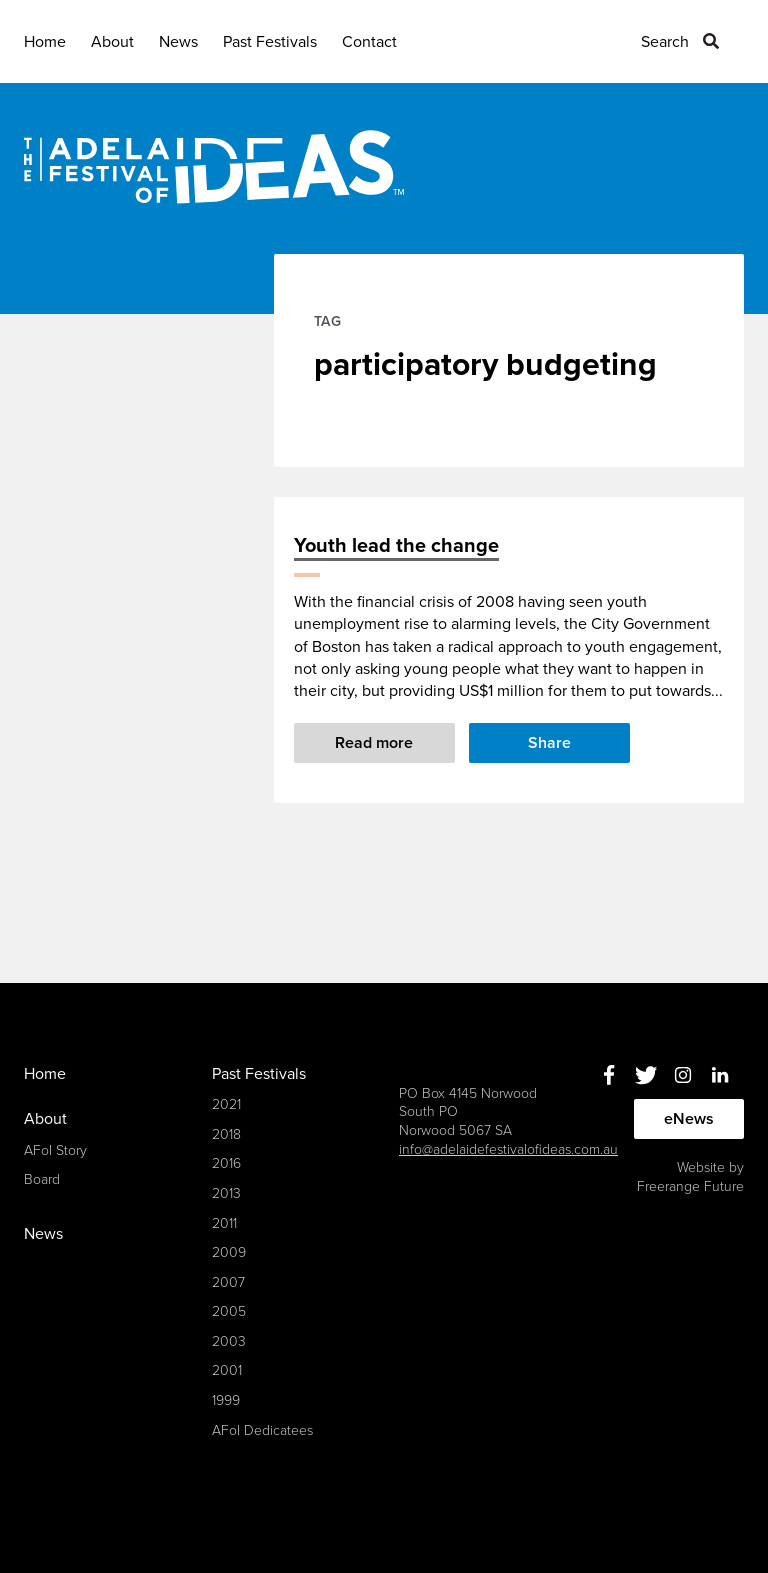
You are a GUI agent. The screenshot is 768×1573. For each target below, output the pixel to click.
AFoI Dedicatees (262, 1430)
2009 (229, 1252)
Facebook (608, 1075)
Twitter (645, 1075)
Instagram (682, 1075)
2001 (227, 1370)
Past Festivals (270, 42)
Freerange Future (690, 1186)
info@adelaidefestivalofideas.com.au (508, 1149)
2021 (226, 1104)
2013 (226, 1193)
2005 (229, 1311)
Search (665, 42)
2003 (229, 1341)
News (178, 42)
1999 (226, 1400)
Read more (374, 743)
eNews (689, 1119)
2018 (226, 1134)
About (112, 42)
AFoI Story (55, 1150)
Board (42, 1179)
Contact (369, 42)
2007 (228, 1282)
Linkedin (719, 1075)
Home (45, 42)
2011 (224, 1223)
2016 (226, 1163)
